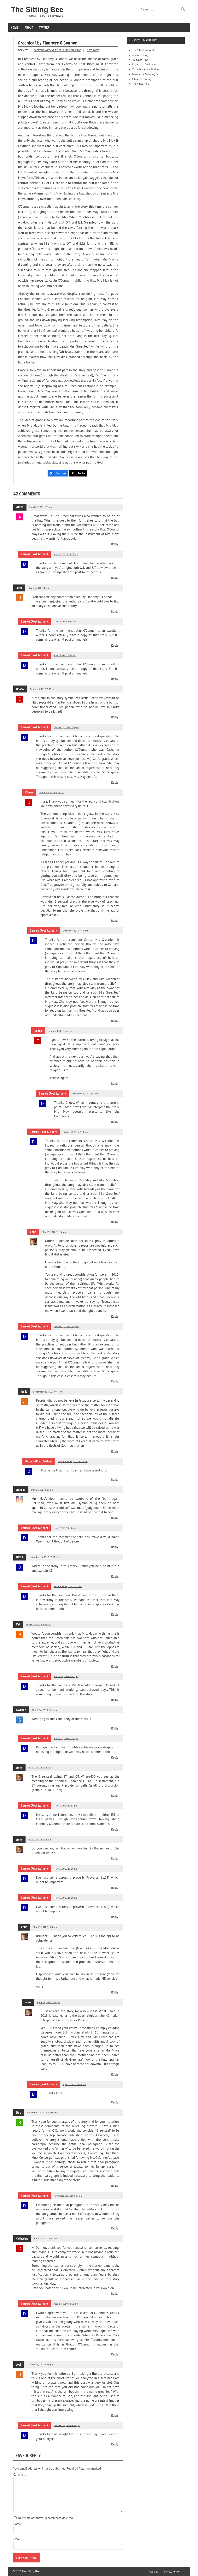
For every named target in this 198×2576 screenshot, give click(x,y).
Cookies (153, 2571)
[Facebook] (58, 473)
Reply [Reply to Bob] (114, 2186)
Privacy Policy (172, 2571)
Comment (20, 2474)
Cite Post (93, 50)
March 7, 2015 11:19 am (66, 554)
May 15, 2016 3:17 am (39, 587)
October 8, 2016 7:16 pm (51, 792)
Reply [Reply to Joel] (114, 2415)
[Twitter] (78, 473)
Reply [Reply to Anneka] (114, 1517)
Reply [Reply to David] (114, 1576)
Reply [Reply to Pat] (114, 1666)
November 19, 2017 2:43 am (68, 1586)
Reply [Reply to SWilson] (114, 1728)
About (29, 27)
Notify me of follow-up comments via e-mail (44, 2517)
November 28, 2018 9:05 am (68, 2195)
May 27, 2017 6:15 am (42, 1489)
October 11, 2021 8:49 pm (40, 2364)
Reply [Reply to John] (114, 611)
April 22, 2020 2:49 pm (48, 2002)
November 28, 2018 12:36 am (42, 2112)
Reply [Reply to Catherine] (114, 2293)
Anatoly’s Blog (140, 55)
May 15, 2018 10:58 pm (66, 1868)
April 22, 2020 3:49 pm (74, 2084)
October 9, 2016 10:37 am (85, 1093)
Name (18, 2523)
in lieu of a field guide (144, 64)
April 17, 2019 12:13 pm (66, 2303)
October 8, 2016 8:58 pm (60, 1030)
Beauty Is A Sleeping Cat (146, 74)
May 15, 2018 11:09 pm (45, 1926)
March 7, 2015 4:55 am (40, 506)
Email (17, 2539)
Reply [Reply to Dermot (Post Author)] (114, 577)
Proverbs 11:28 (97, 1877)
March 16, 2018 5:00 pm (66, 1738)
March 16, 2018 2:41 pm (44, 1709)
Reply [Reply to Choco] (114, 717)
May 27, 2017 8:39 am (65, 1527)
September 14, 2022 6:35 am (72, 1461)
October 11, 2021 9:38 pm (67, 2425)
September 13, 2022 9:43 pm (48, 1391)
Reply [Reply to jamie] (114, 1451)
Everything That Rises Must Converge (57, 50)
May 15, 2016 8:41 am (65, 621)
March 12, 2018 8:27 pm (66, 1676)
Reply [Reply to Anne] (114, 1316)
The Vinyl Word (140, 83)
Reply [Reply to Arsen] (114, 544)
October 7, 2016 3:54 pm (66, 727)
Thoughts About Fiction (145, 69)
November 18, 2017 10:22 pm (44, 1557)
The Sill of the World (143, 50)
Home (14, 27)
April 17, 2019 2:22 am (45, 2238)
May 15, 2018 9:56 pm (39, 1767)
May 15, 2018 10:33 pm (66, 1805)
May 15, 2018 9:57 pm (39, 1839)
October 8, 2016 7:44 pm (75, 930)
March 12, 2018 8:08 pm (38, 1624)
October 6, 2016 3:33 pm (42, 689)
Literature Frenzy (141, 79)
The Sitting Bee (37, 9)
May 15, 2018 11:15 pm (54, 1231)
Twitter (44, 27)
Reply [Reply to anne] (114, 2074)
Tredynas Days (140, 60)
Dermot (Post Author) (38, 1461)
